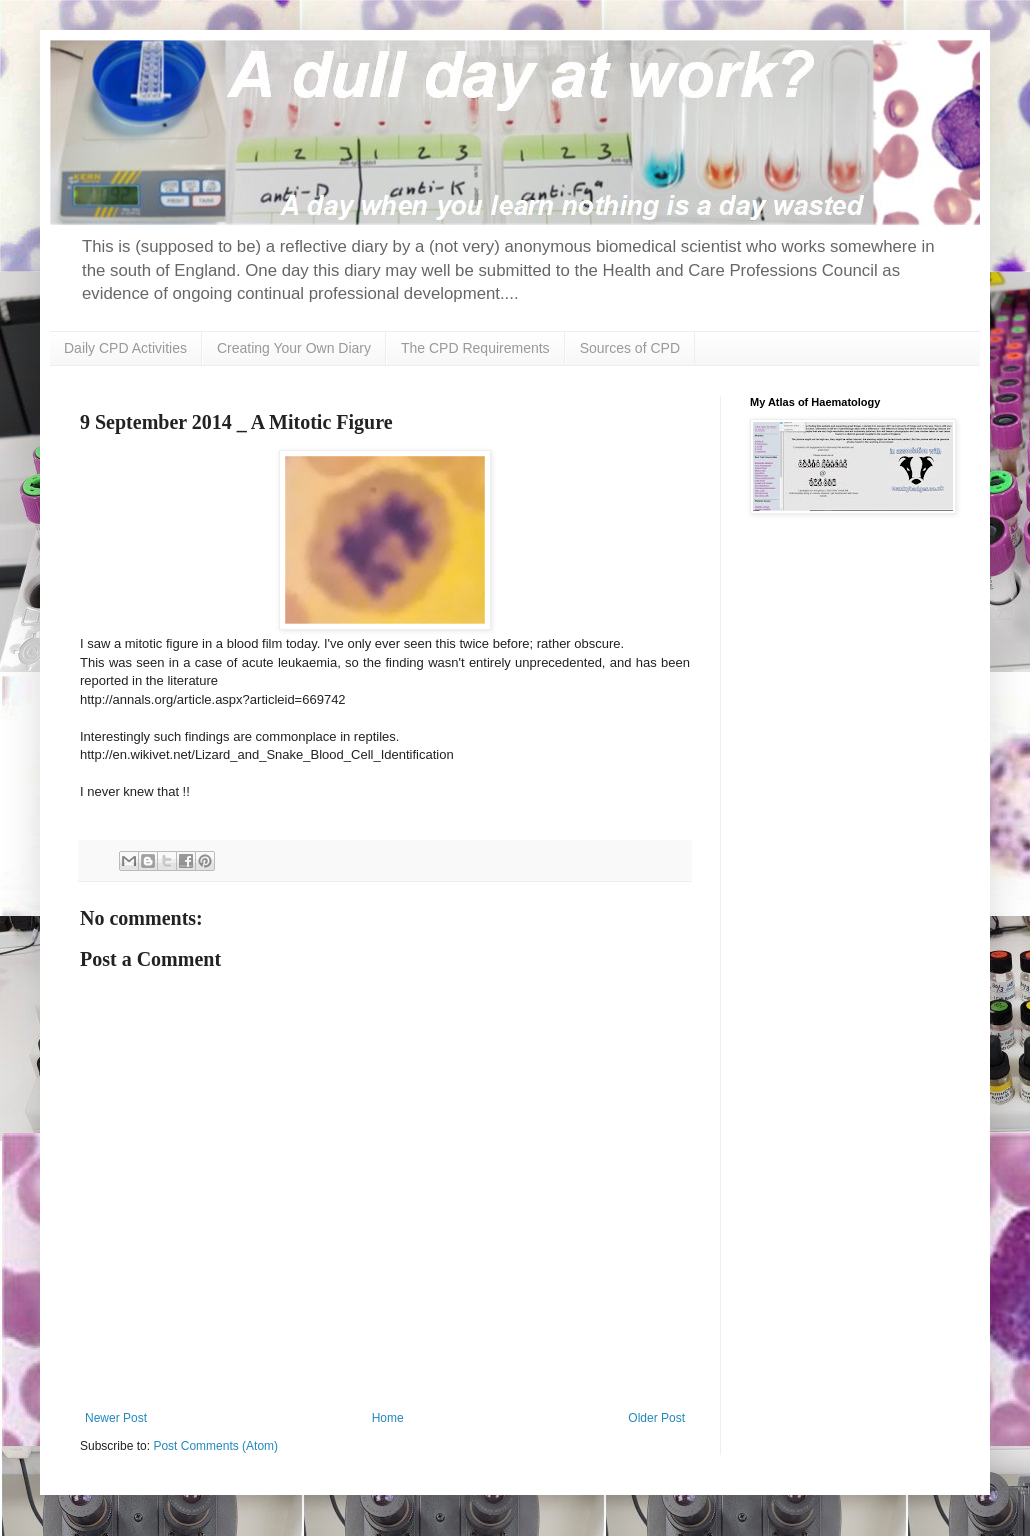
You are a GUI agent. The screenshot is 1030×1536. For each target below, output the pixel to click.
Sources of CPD (630, 348)
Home (388, 1418)
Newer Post (116, 1418)
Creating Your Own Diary (294, 348)
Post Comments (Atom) (215, 1446)
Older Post (656, 1418)
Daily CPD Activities (125, 348)
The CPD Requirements (475, 348)
